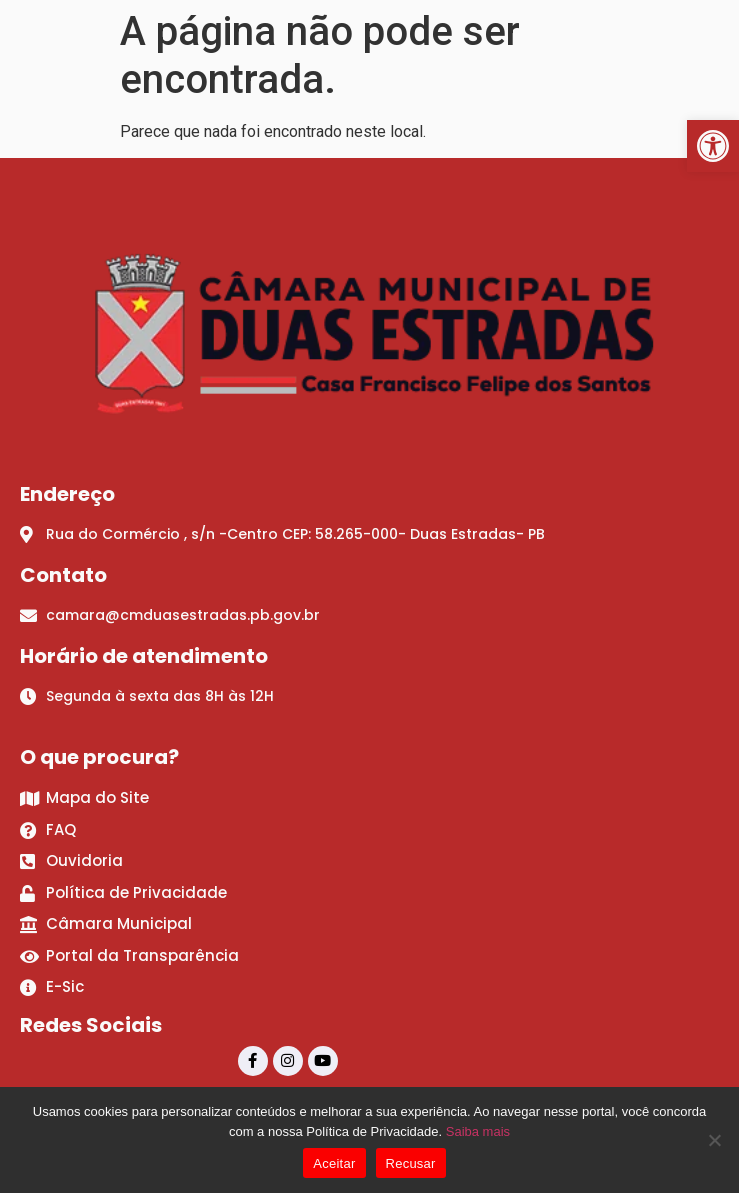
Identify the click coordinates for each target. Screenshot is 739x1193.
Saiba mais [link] (478, 1131)
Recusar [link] (411, 1163)
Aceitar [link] (334, 1163)
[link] (713, 146)
